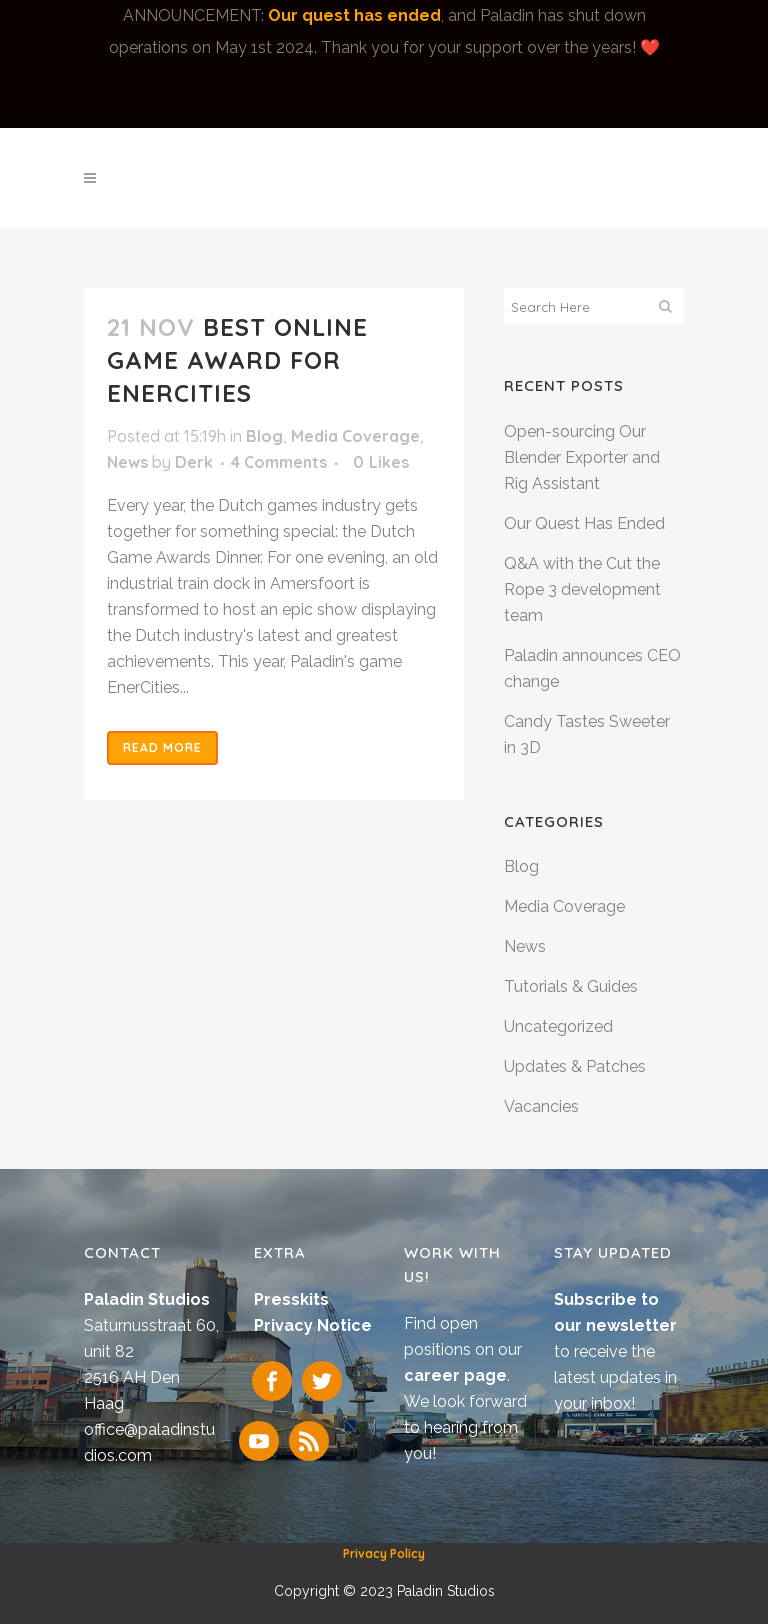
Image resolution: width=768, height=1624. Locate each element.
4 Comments (279, 462)
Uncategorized (558, 1026)
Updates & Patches (575, 1066)
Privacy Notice (313, 1325)
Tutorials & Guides (571, 986)
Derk (194, 462)
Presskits (291, 1299)
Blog (264, 436)
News (127, 462)
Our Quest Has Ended (584, 523)
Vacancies (541, 1106)
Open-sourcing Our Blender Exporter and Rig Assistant (582, 457)
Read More (162, 747)
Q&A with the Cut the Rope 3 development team (582, 589)
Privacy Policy (384, 1553)
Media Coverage (355, 436)
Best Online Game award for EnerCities (237, 360)
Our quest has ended (354, 15)
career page (455, 1375)
